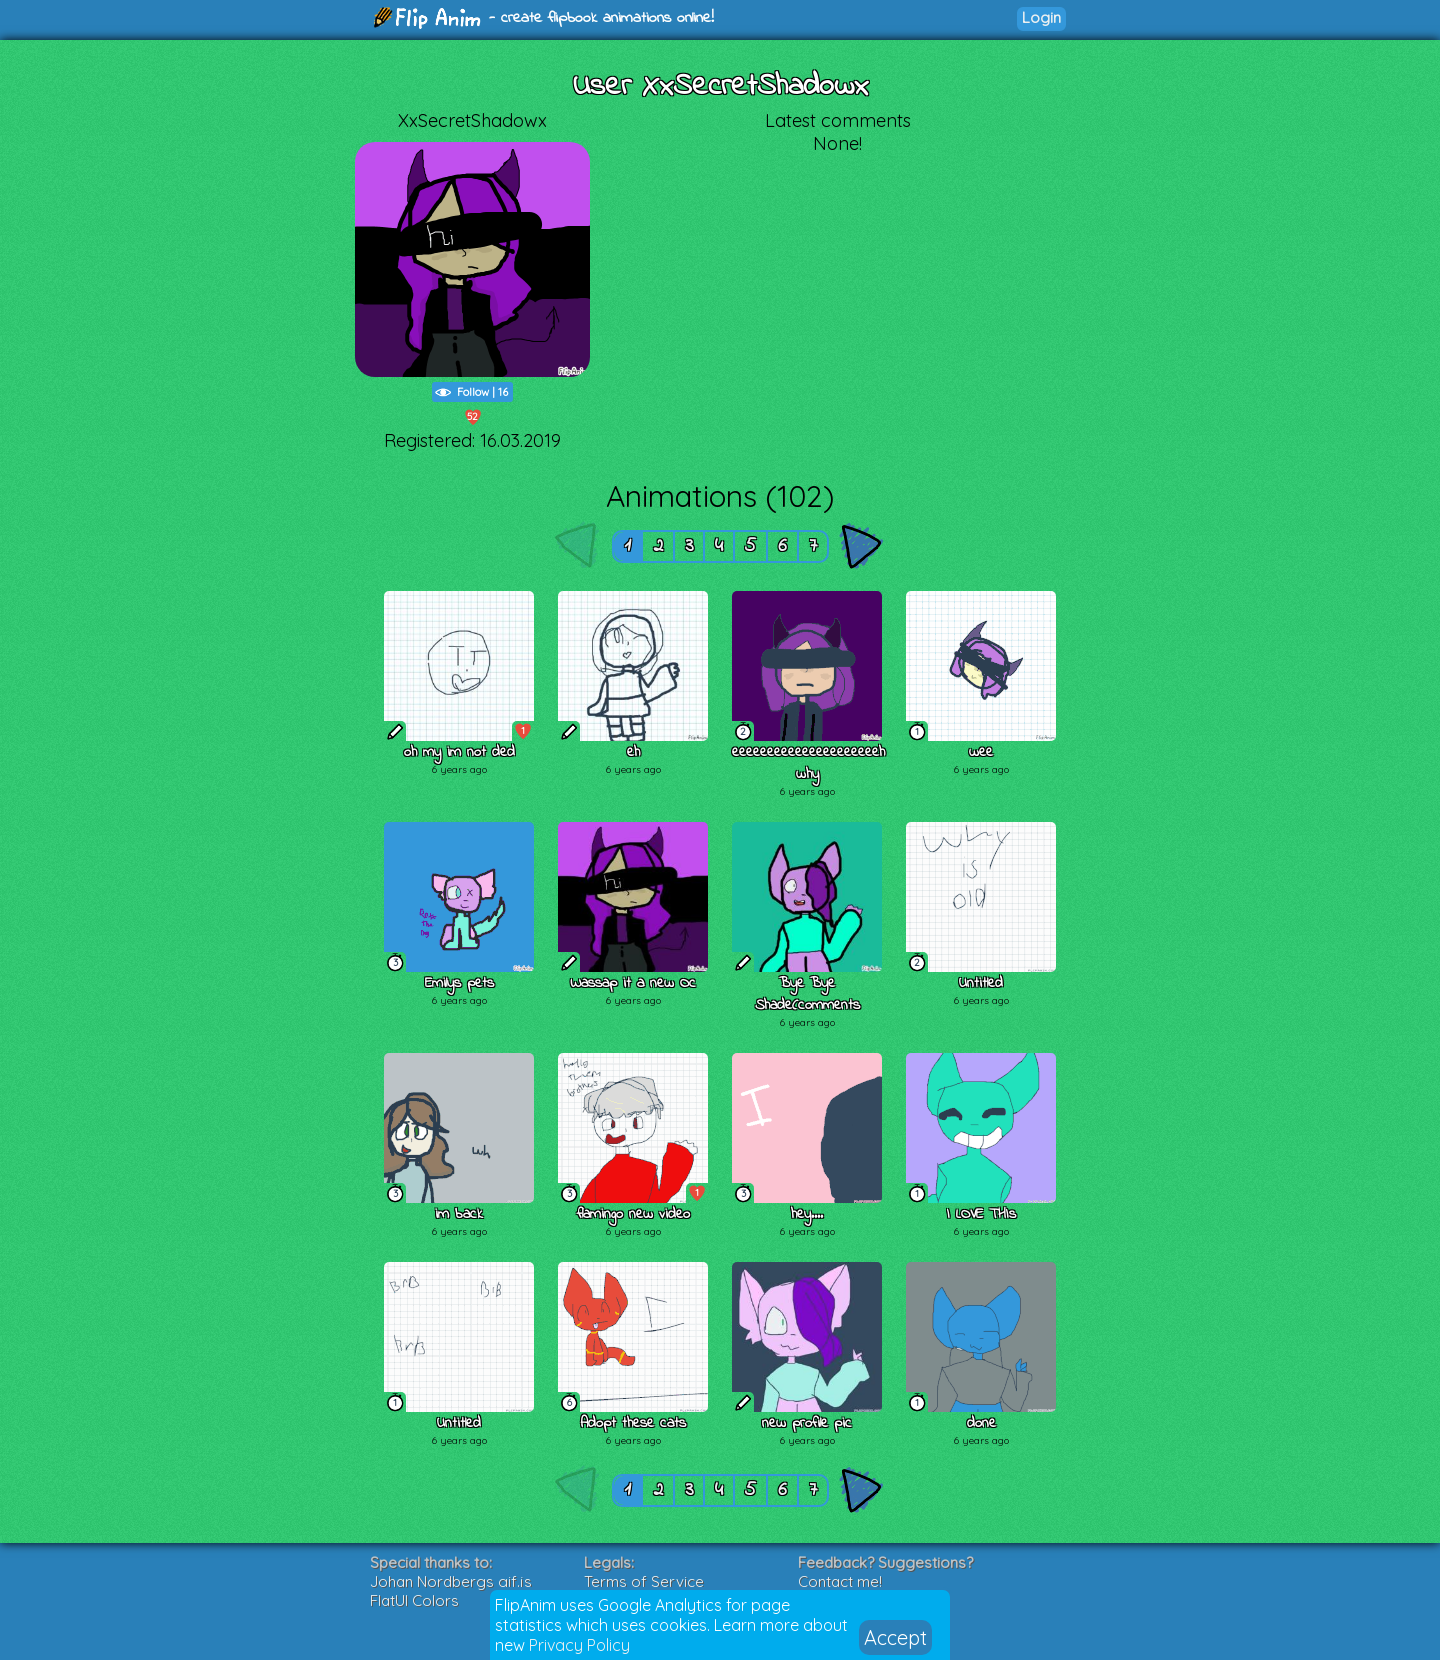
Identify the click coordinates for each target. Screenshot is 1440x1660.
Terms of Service (644, 1581)
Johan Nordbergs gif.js (451, 1581)
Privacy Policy (579, 1645)
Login (1041, 17)
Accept (895, 1637)
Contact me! (840, 1581)
